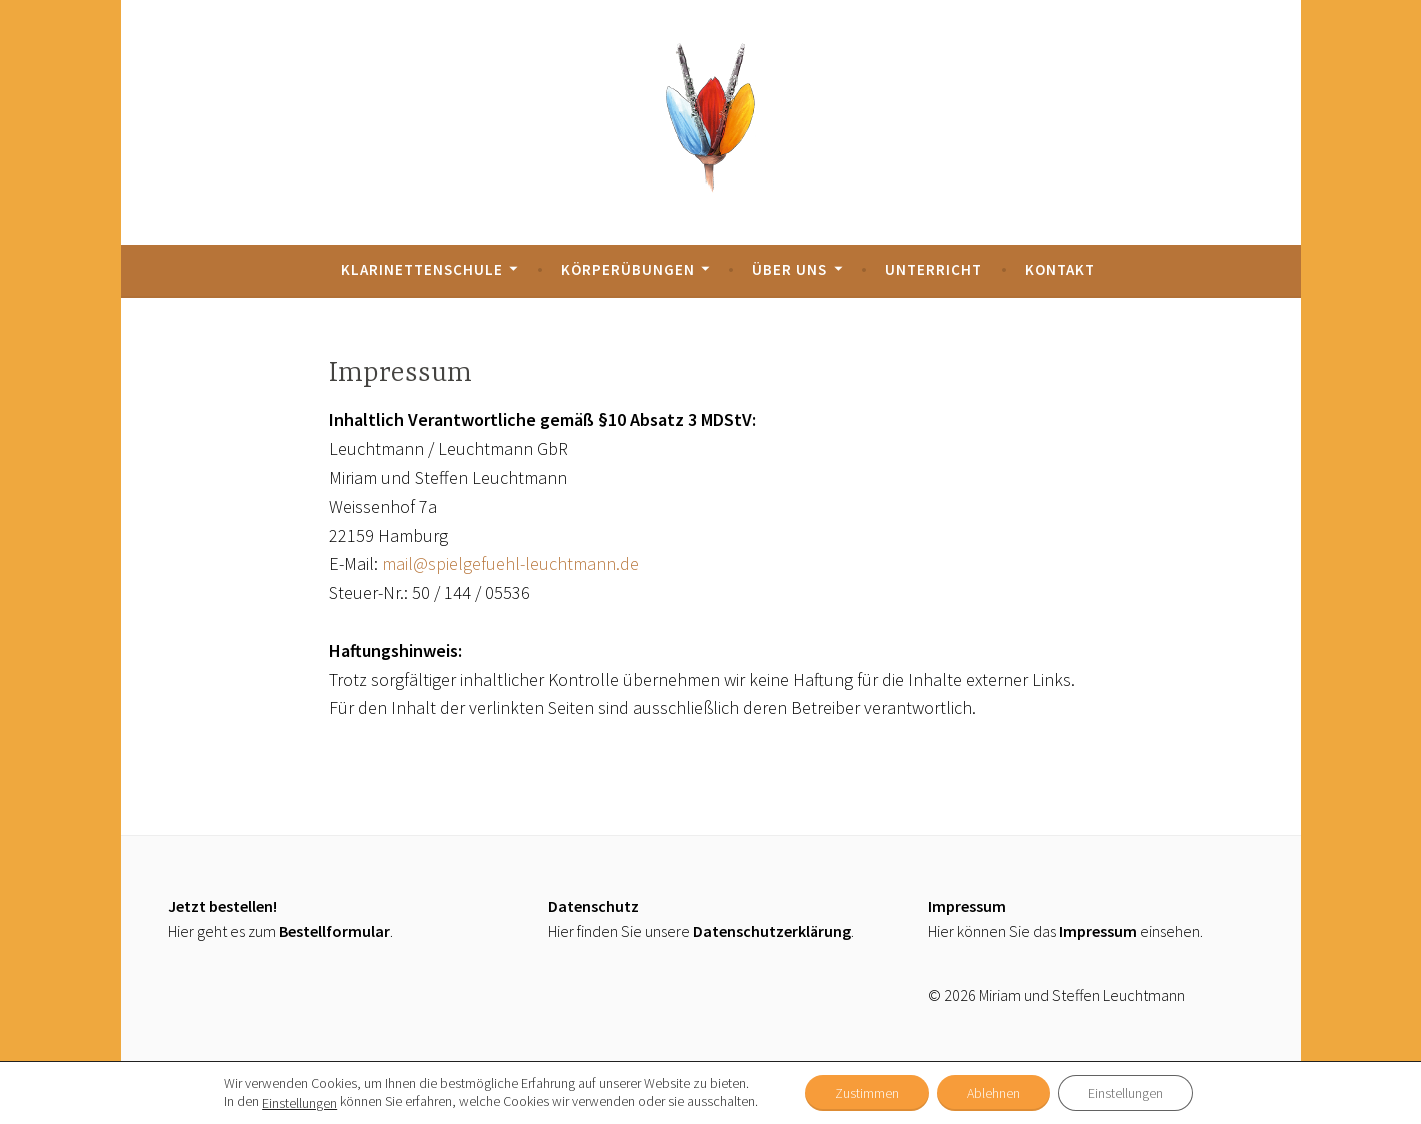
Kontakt (1060, 269)
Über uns (789, 269)
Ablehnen (993, 1093)
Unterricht (933, 269)
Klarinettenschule (422, 269)
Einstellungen (299, 1103)
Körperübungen (628, 269)
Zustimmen (867, 1093)
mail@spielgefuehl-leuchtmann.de (510, 563)
